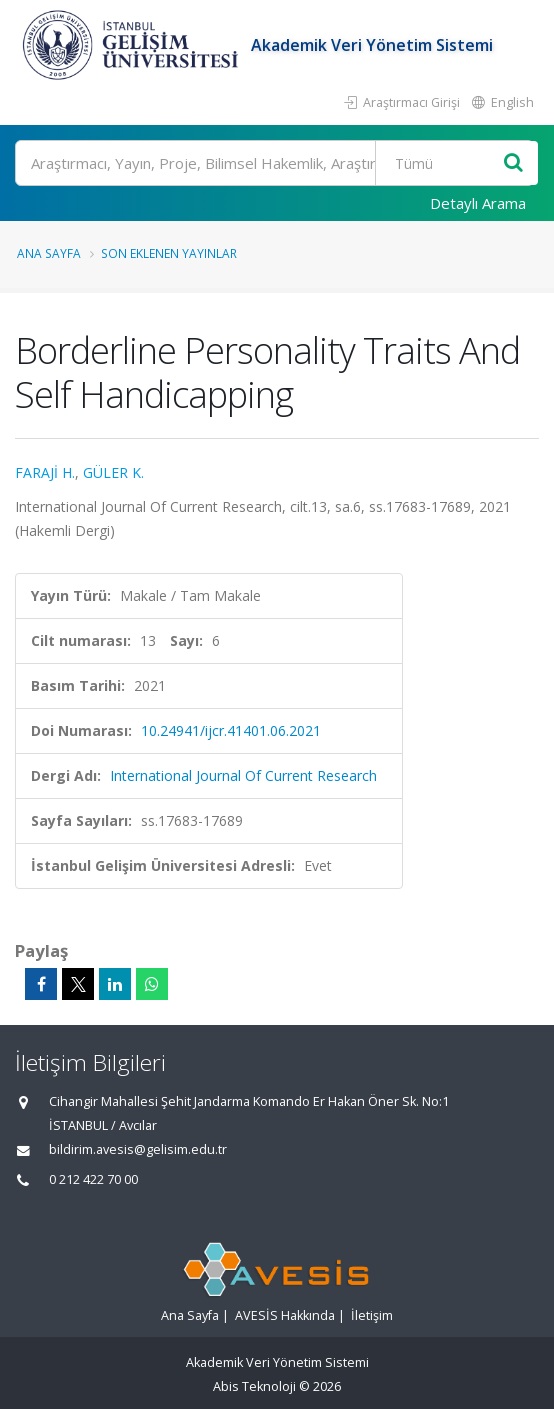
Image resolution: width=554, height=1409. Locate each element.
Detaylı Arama (478, 203)
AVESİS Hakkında (285, 1315)
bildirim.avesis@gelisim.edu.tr (138, 1149)
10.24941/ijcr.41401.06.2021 (231, 730)
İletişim (372, 1315)
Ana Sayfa (49, 253)
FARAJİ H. (45, 472)
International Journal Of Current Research (243, 775)
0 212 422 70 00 (93, 1179)
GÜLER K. (113, 472)
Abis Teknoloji (254, 1386)
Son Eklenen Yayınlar (169, 253)
